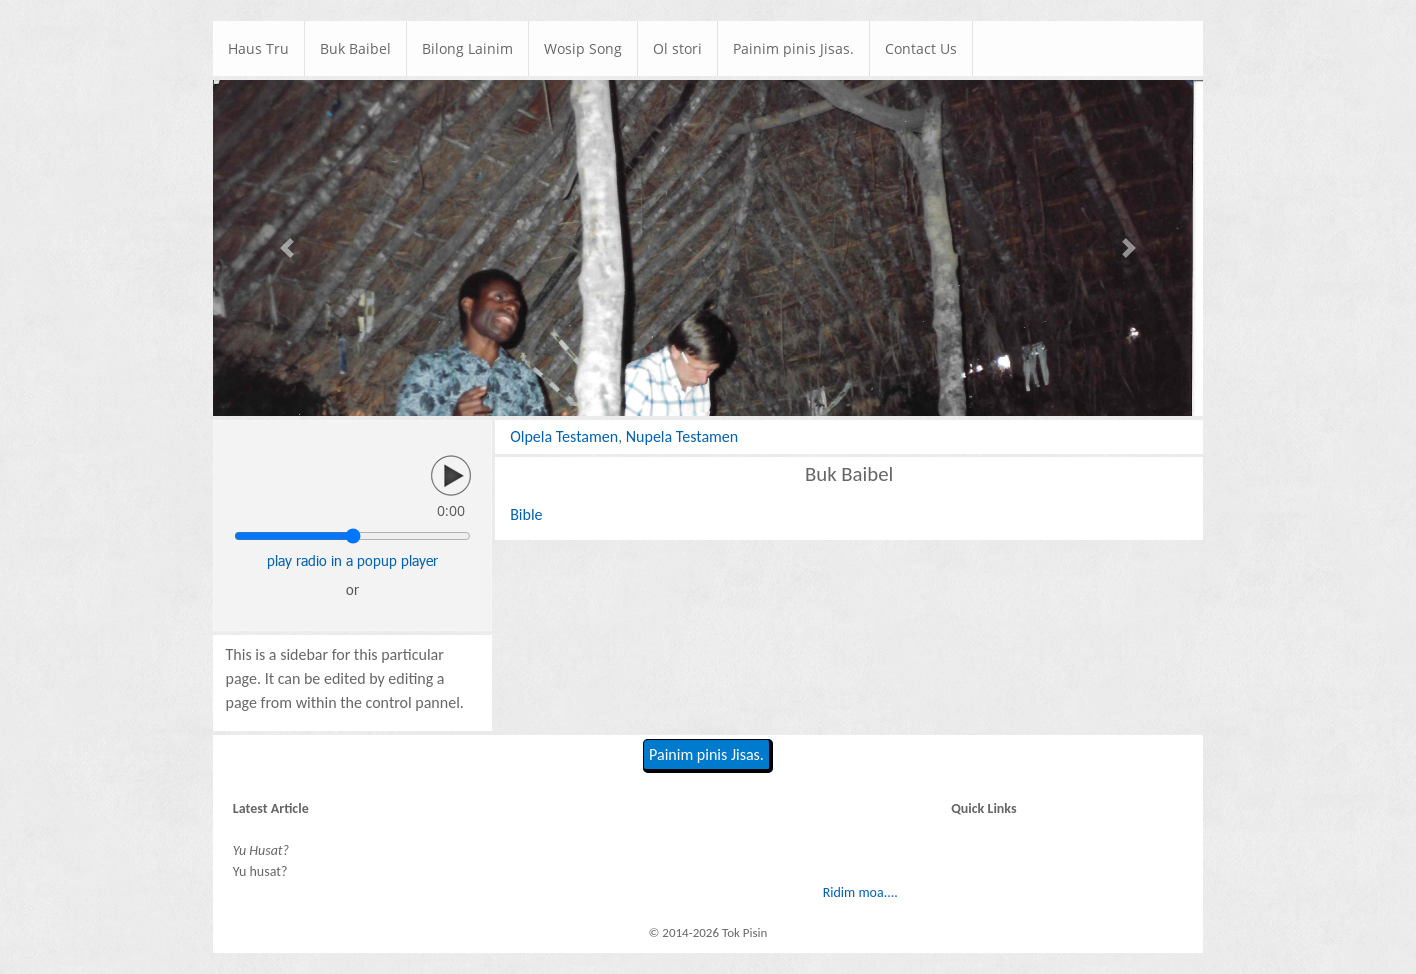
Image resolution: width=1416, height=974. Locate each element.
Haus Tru (258, 48)
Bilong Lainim (467, 48)
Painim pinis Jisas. (793, 48)
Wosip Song (583, 48)
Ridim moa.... (860, 892)
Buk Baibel (355, 48)
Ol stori (677, 48)
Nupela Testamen (682, 436)
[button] (287, 248)
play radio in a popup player (352, 560)
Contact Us (921, 48)
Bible (526, 514)
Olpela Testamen (564, 436)
